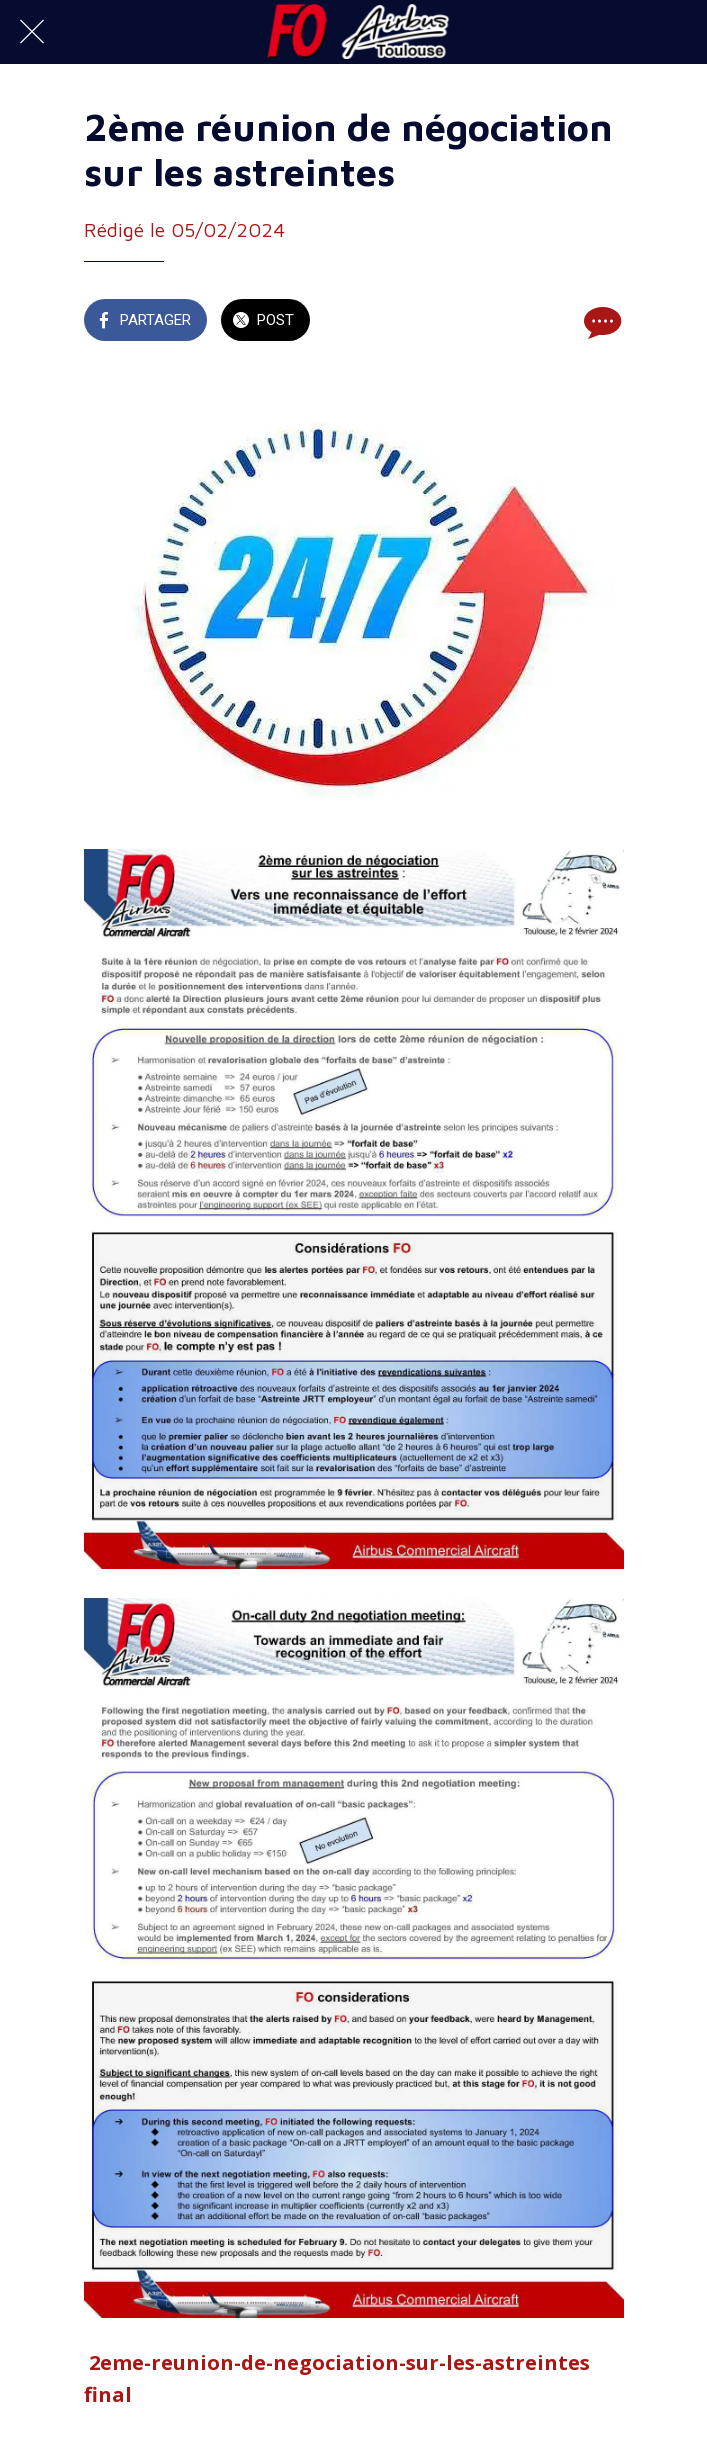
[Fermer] (32, 32)
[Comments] (600, 322)
